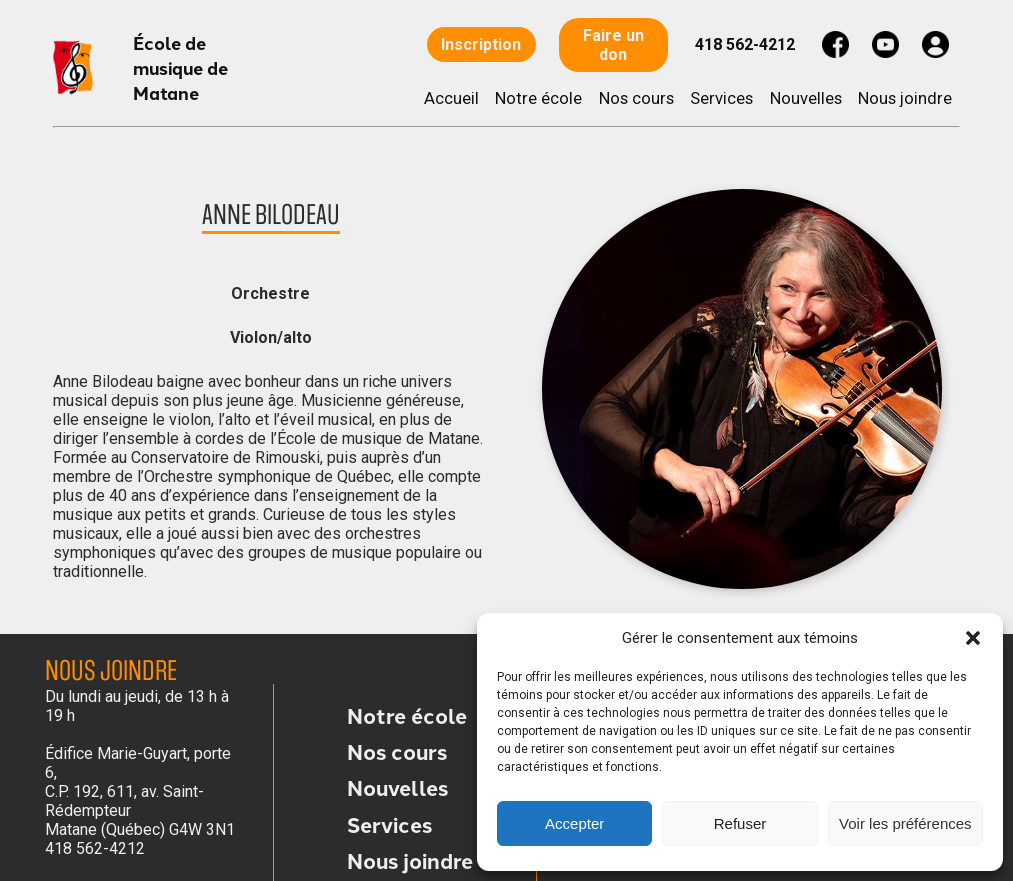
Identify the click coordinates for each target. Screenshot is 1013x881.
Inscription (482, 44)
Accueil (451, 98)
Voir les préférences (905, 823)
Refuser (740, 823)
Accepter (574, 823)
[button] (973, 638)
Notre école (538, 98)
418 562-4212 (745, 44)
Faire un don (613, 45)
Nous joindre (905, 98)
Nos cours (636, 98)
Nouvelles (806, 98)
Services (721, 98)
